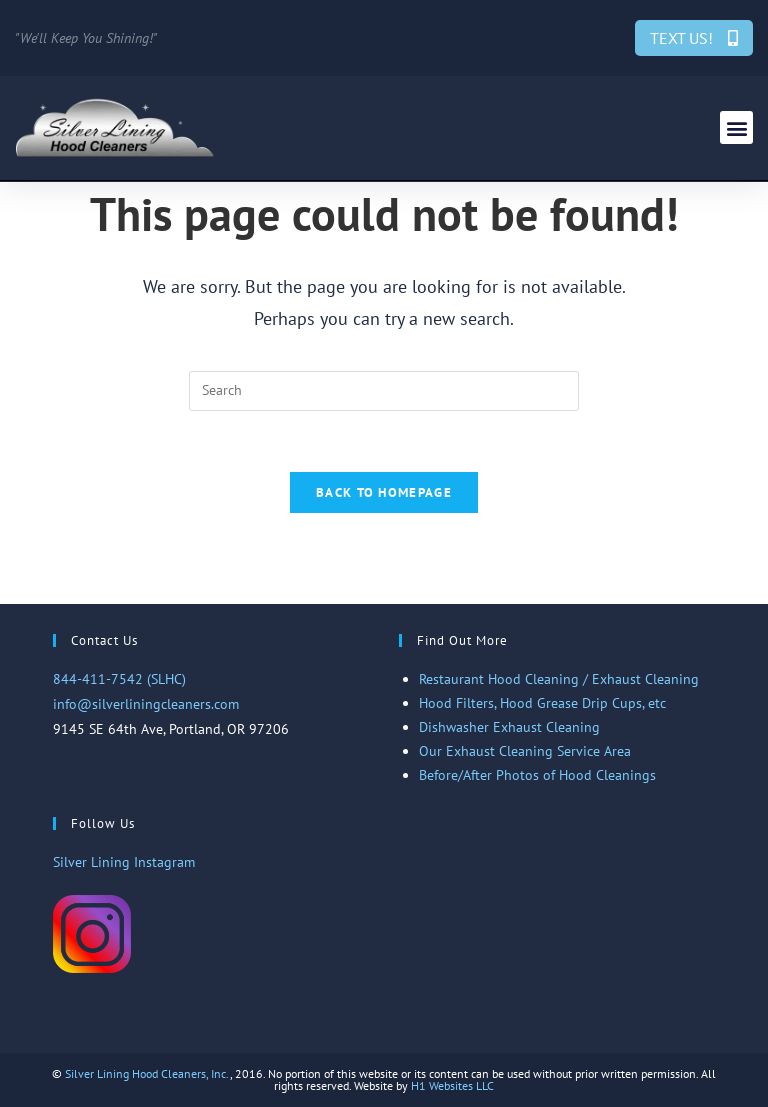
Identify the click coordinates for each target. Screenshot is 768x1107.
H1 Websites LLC (452, 1085)
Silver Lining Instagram (124, 862)
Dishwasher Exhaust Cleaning (509, 727)
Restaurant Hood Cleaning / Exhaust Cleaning (559, 679)
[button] (736, 127)
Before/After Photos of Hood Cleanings (537, 775)
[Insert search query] (384, 391)
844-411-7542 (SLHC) (119, 679)
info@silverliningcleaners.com (146, 704)
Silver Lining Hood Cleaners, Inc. (147, 1073)
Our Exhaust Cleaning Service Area (525, 751)
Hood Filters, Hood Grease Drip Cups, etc (542, 703)
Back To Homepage (384, 492)
